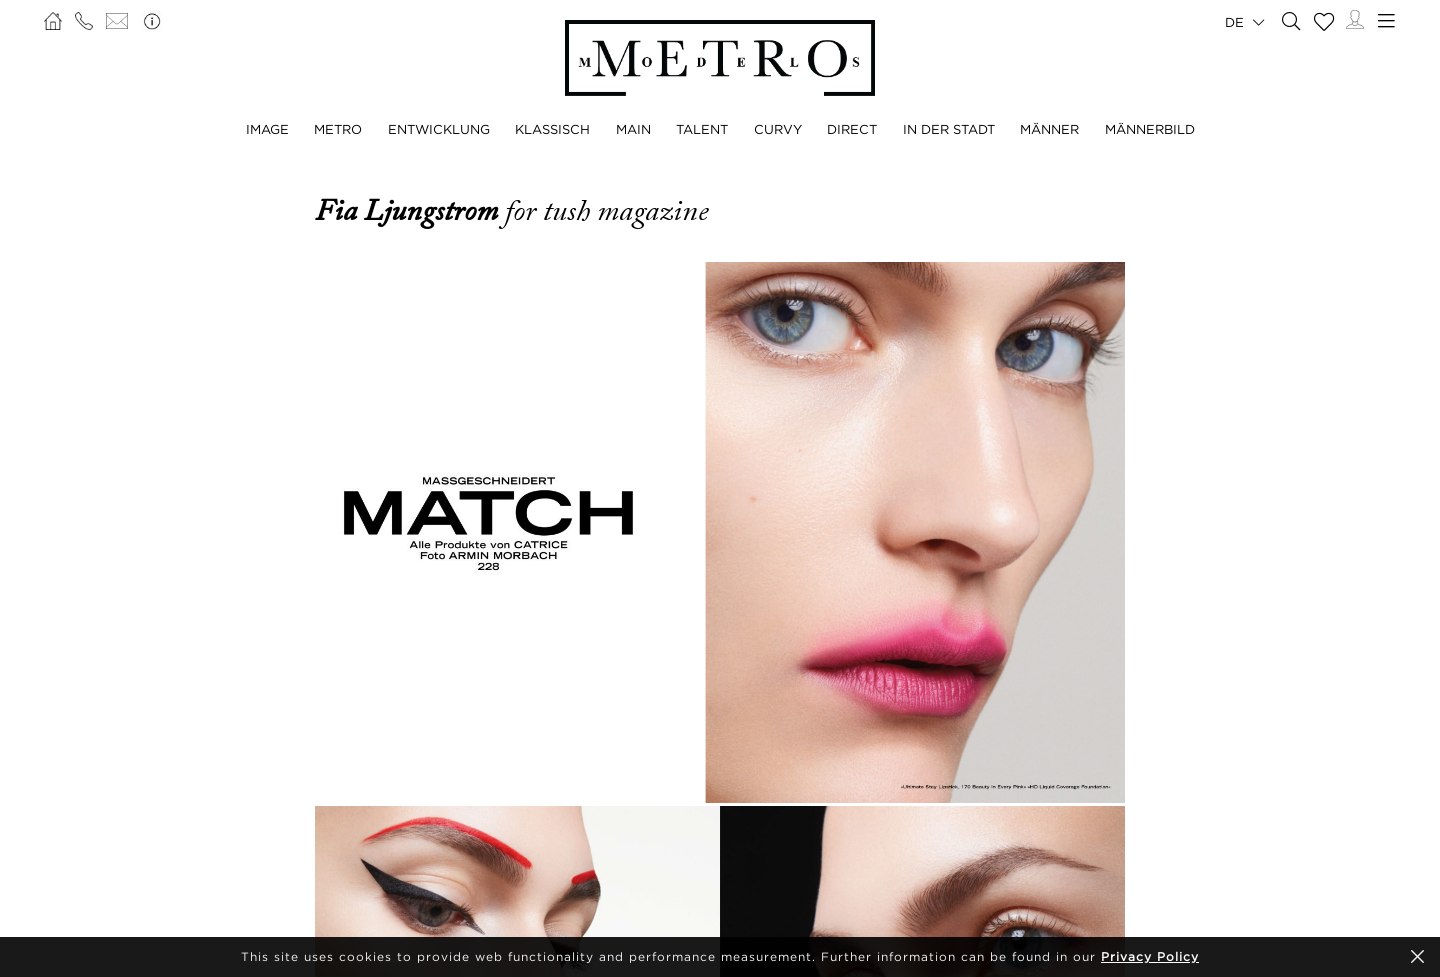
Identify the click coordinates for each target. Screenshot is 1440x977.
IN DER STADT (949, 129)
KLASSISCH (552, 129)
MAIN (633, 129)
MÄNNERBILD (1150, 129)
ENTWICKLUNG (439, 129)
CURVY (778, 129)
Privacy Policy (1150, 956)
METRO (338, 129)
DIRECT (852, 129)
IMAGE (267, 129)
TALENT (702, 129)
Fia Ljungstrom (410, 211)
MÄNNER (1049, 129)
